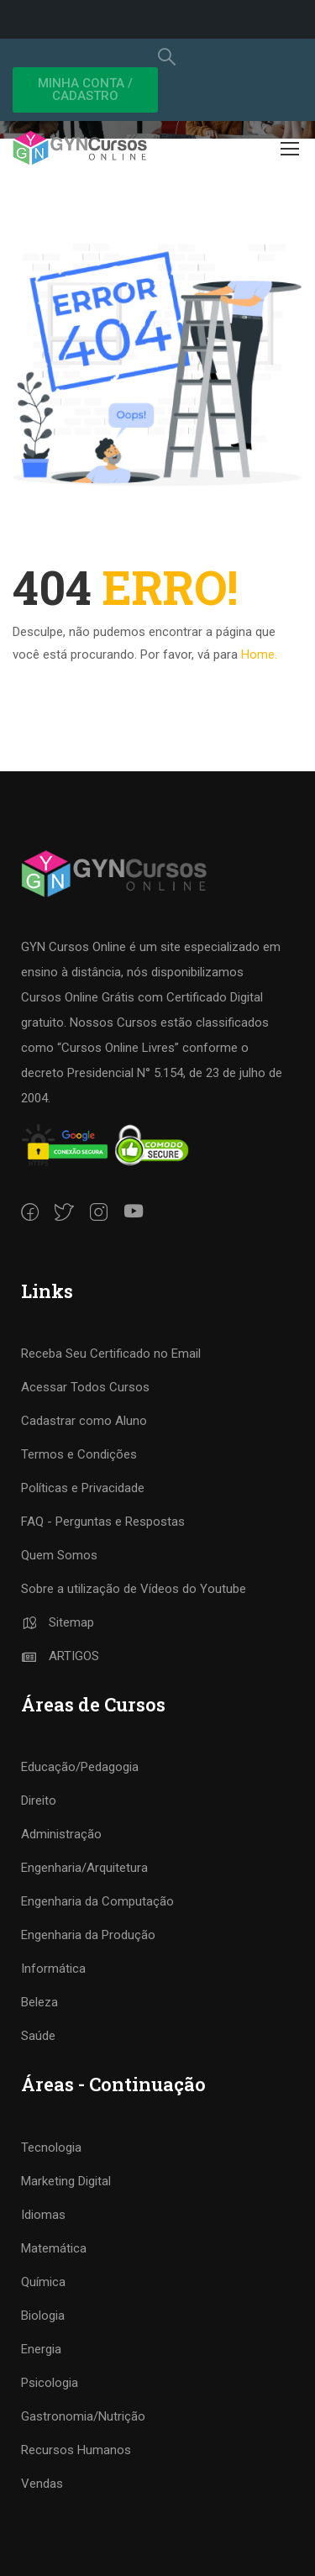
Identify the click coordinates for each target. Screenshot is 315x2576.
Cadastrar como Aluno (84, 1420)
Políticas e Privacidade (82, 1488)
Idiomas (43, 2214)
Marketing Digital (66, 2181)
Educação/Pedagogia (80, 1766)
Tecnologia (51, 2147)
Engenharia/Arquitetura (84, 1867)
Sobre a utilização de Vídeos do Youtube (133, 1588)
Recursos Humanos (76, 2450)
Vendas (42, 2483)
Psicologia (49, 2382)
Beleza (39, 2002)
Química (43, 2281)
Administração (61, 1834)
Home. (259, 654)
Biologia (43, 2315)
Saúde (38, 2035)
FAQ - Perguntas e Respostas (103, 1521)
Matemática (54, 2248)
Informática (53, 1968)
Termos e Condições (79, 1454)
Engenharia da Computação (97, 1901)
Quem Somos (59, 1555)
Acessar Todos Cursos (85, 1387)
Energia (41, 2349)
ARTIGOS (60, 1656)
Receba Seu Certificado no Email (111, 1353)
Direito (38, 1800)
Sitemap (57, 1622)
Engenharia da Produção (88, 1935)
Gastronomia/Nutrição (83, 2416)
